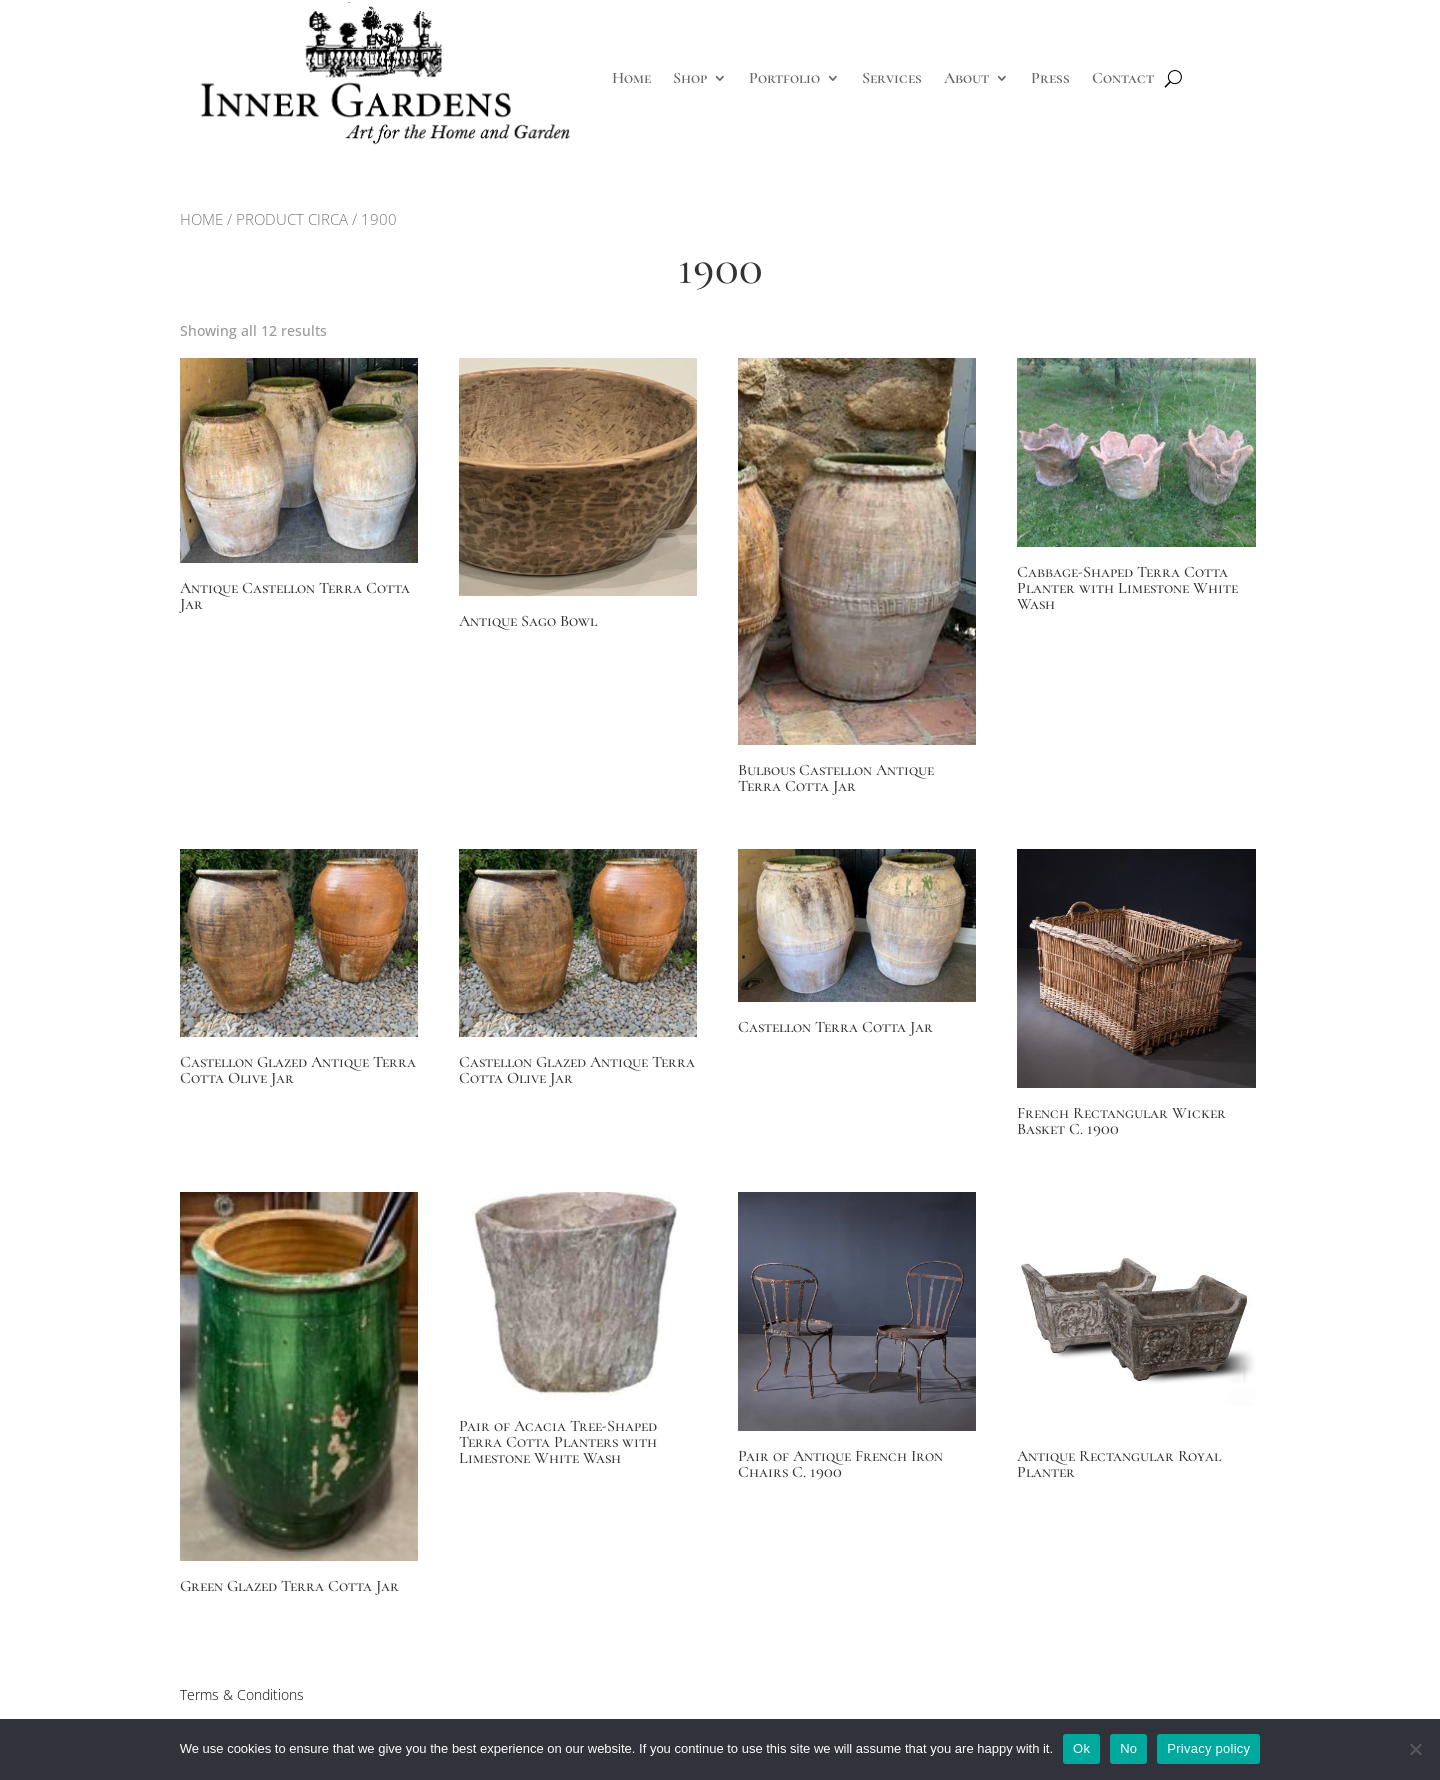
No (1128, 1748)
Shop (690, 78)
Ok (1081, 1748)
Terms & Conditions (242, 1694)
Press (1050, 78)
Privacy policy (1208, 1748)
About (966, 78)
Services (892, 78)
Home (631, 78)
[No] (1415, 1749)
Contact (1123, 78)
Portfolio (784, 78)
